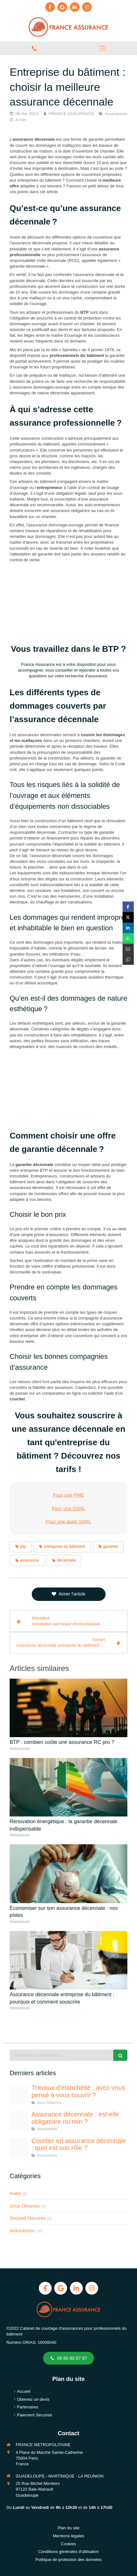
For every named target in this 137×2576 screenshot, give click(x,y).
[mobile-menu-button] (103, 48)
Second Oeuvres (28, 2218)
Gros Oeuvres (24, 2206)
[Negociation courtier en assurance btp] (19, 2147)
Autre (15, 2193)
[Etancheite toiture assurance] (19, 2094)
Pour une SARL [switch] (68, 1508)
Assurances (22, 2230)
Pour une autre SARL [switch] (68, 1521)
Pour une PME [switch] (68, 1495)
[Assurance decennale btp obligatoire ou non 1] (19, 2120)
